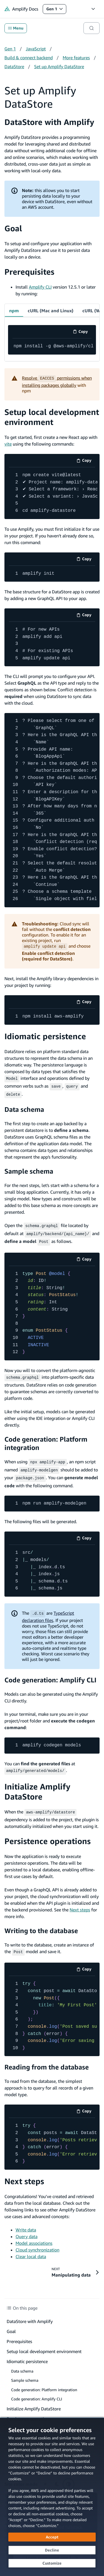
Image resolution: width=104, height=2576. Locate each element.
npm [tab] (14, 310)
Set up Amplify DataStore (59, 66)
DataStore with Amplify (49, 122)
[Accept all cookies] (52, 2537)
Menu (15, 28)
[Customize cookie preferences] (52, 2563)
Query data (26, 2229)
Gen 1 (56, 10)
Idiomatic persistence (45, 1036)
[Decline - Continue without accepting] (52, 2550)
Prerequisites (29, 272)
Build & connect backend (28, 57)
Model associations (34, 2236)
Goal (13, 228)
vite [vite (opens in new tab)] (8, 444)
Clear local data (31, 2249)
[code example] (52, 346)
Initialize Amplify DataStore (37, 1785)
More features (76, 57)
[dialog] (52, 2497)
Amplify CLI (40, 287)
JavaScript (36, 48)
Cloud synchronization (37, 2242)
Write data (26, 2222)
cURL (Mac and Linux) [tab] (50, 310)
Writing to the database (41, 1924)
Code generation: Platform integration (45, 1439)
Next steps (80, 1903)
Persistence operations (47, 1834)
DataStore (14, 66)
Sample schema (28, 1169)
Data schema (24, 1107)
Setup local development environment (51, 417)
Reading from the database (46, 2060)
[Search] (91, 28)
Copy (82, 332)
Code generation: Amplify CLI (50, 1674)
